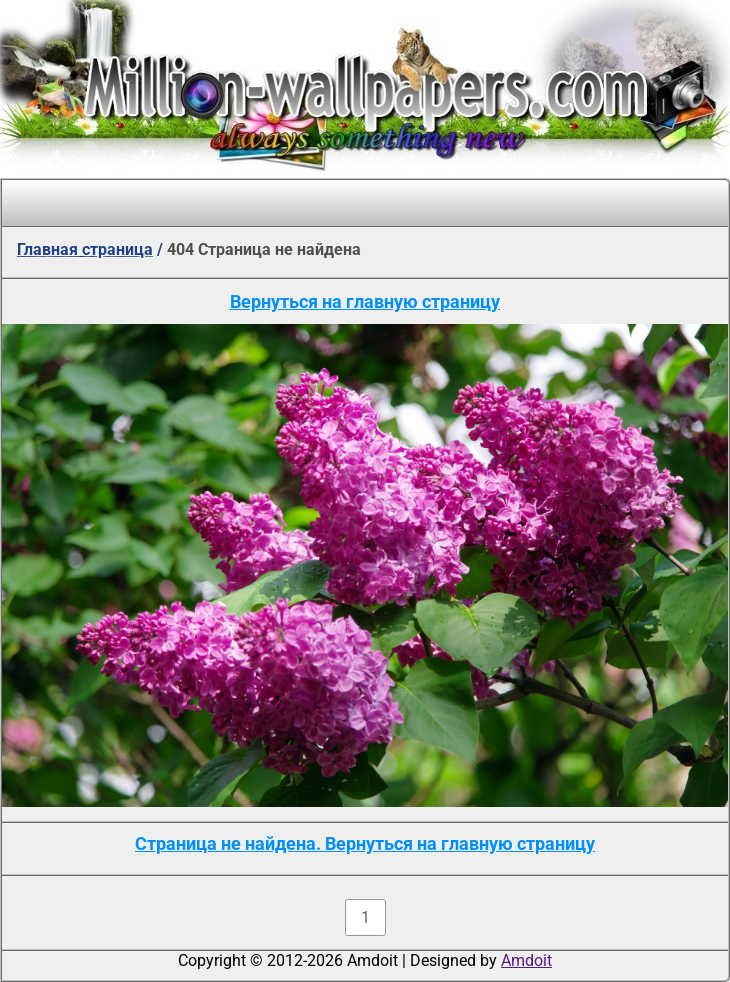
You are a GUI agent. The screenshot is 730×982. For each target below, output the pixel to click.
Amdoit (526, 960)
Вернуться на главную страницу (365, 301)
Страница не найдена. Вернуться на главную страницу (365, 843)
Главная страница (85, 249)
